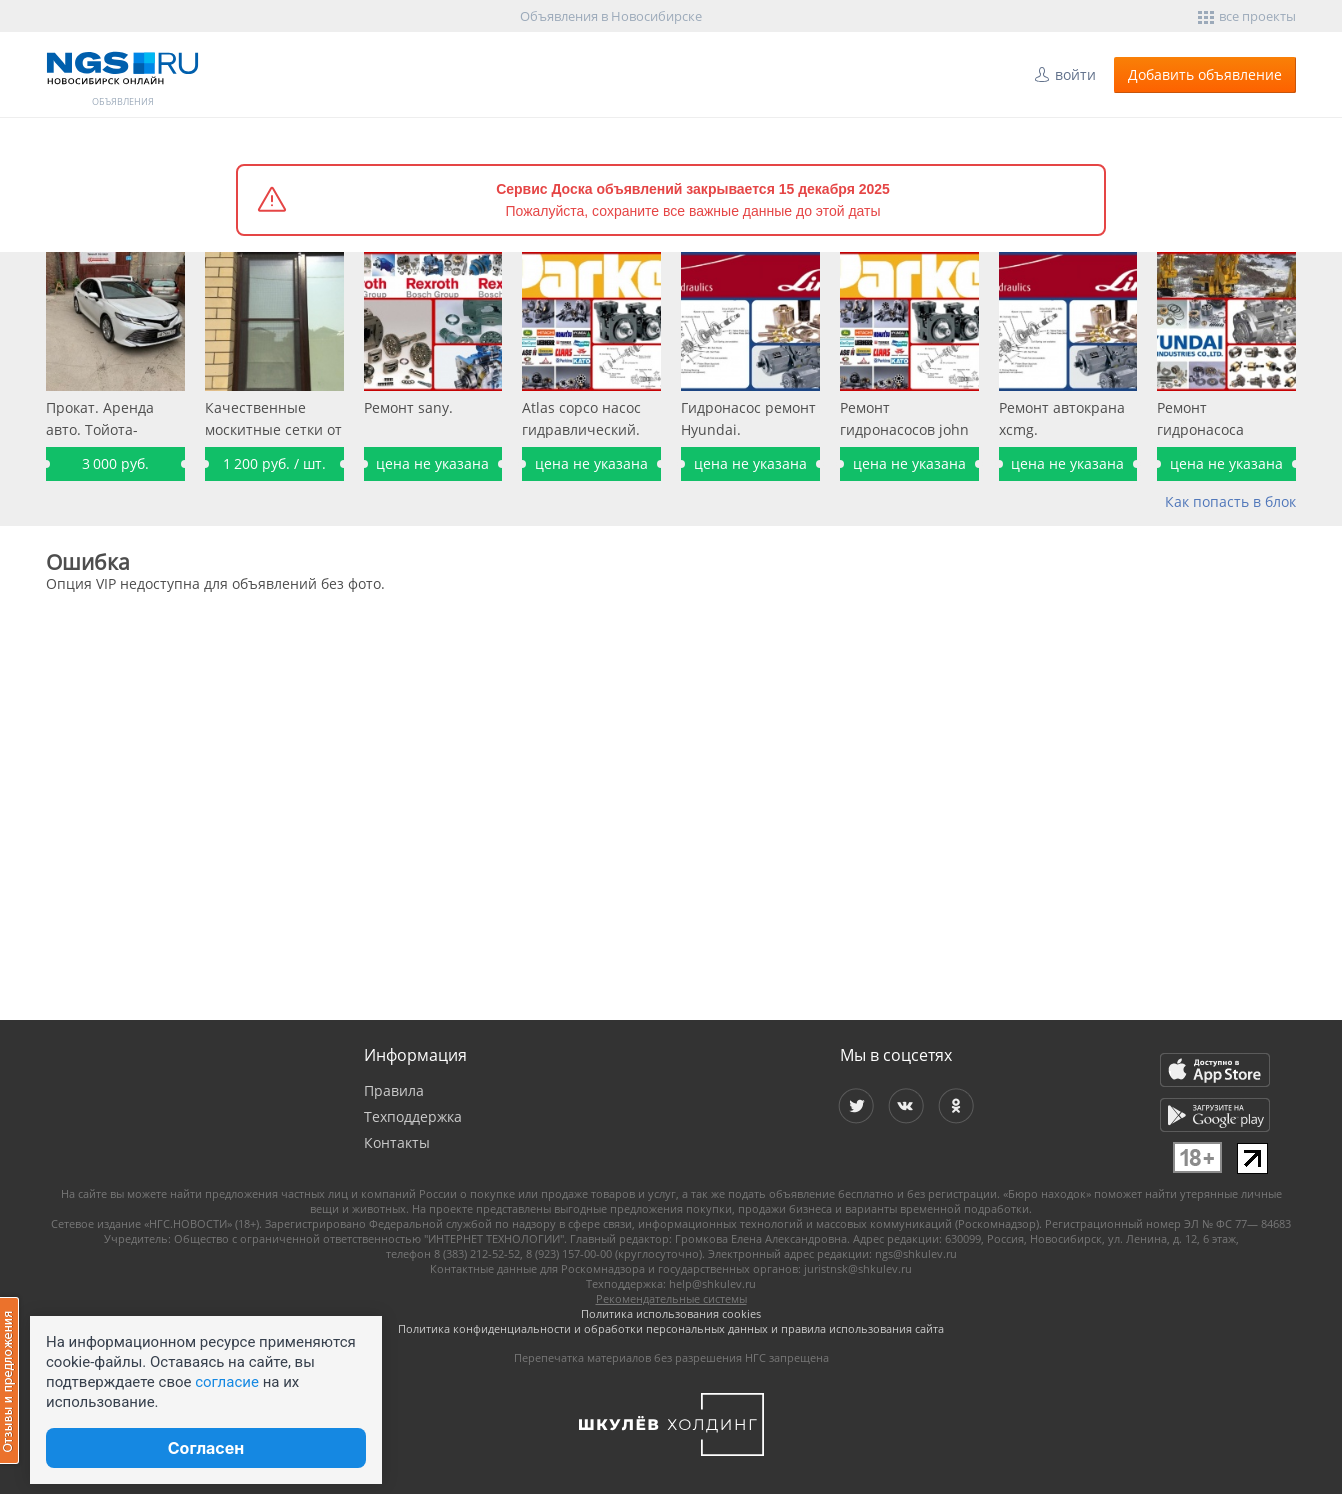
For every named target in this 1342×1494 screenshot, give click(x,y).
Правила (394, 1090)
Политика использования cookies (671, 1313)
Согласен (206, 1448)
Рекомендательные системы (671, 1298)
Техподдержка (413, 1116)
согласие (227, 1382)
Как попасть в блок (1230, 501)
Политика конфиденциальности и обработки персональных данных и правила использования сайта (671, 1328)
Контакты (397, 1142)
